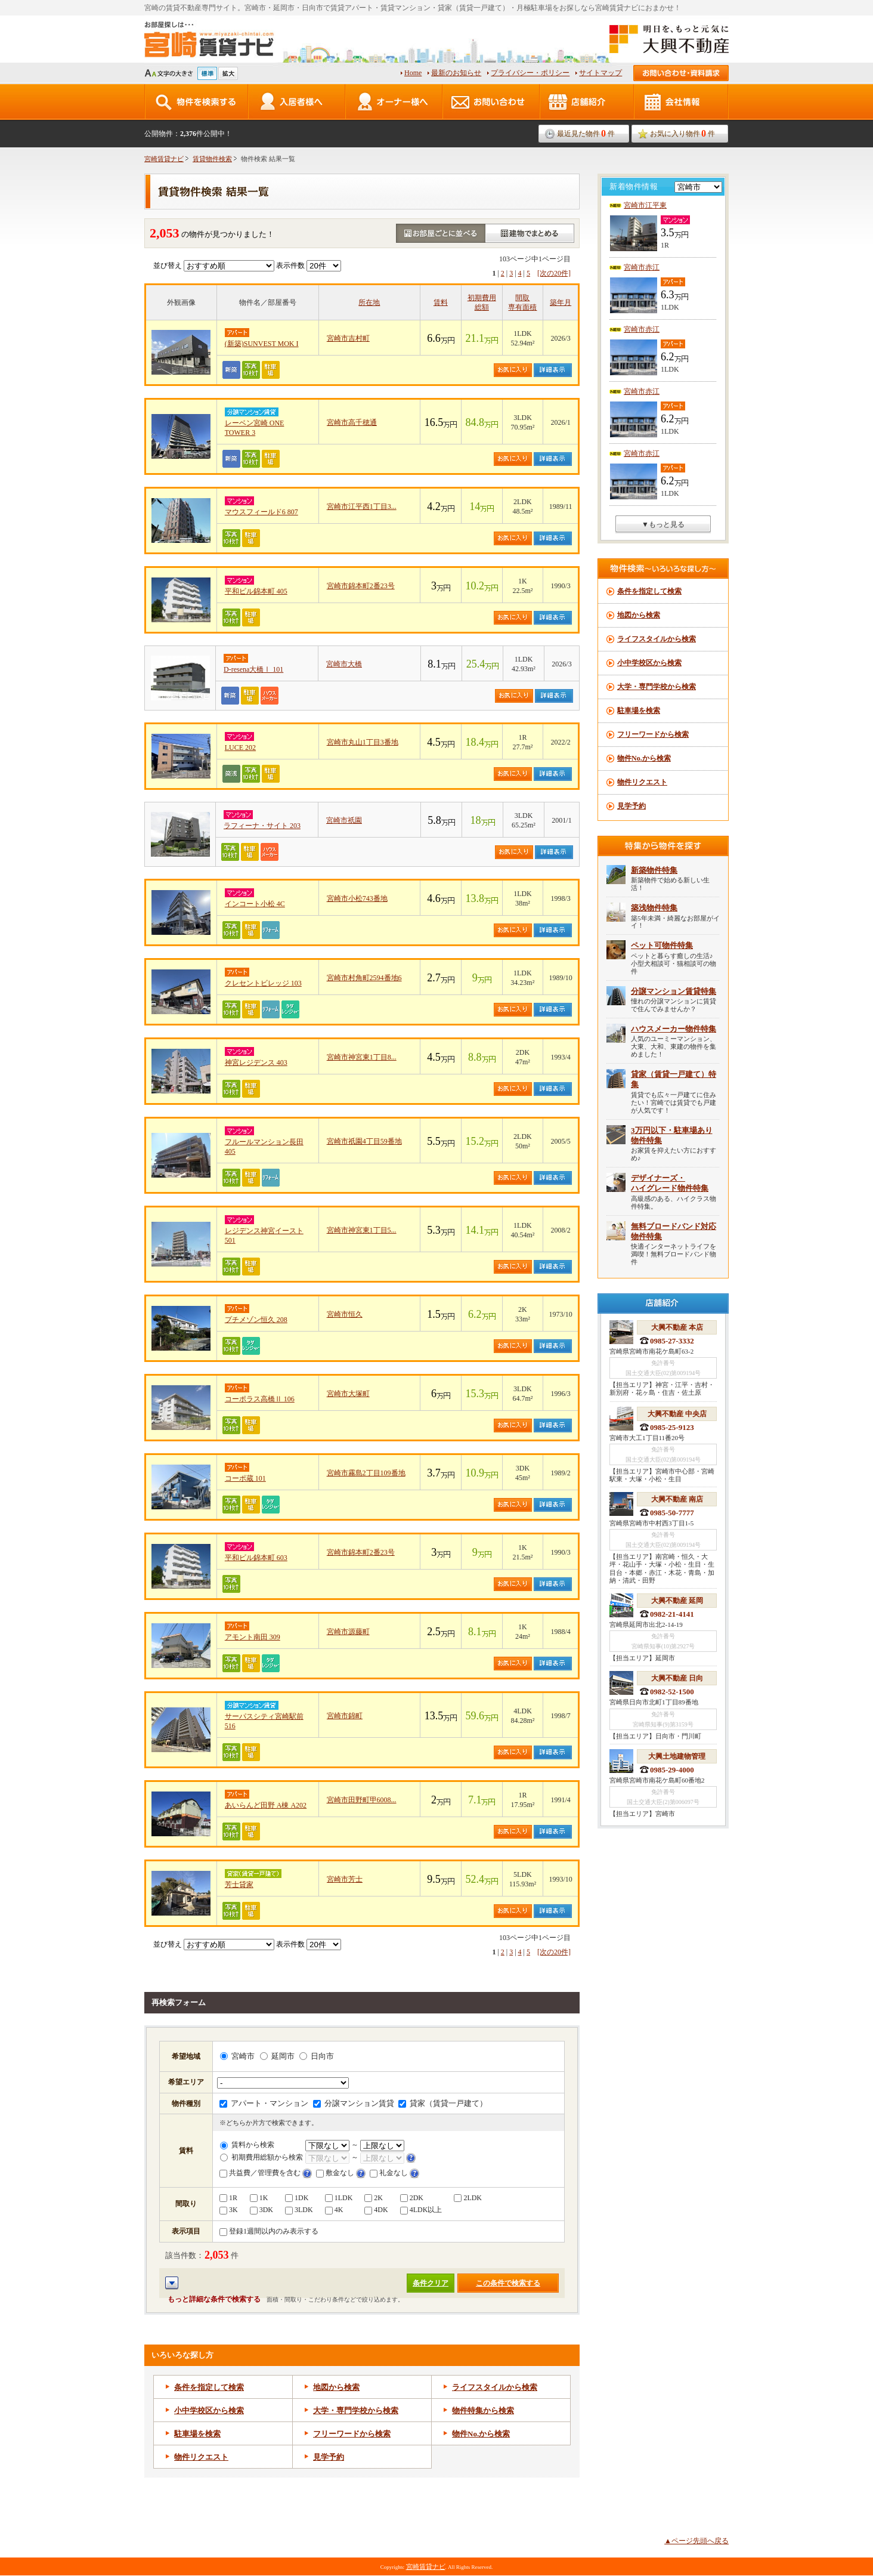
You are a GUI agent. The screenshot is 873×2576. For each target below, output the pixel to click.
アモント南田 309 (252, 1637)
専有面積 (522, 307)
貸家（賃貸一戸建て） (442, 2103)
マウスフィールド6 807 (261, 512)
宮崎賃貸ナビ (164, 158)
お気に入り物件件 (682, 133)
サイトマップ (600, 73)
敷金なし (335, 2173)
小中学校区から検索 (209, 2410)
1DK (296, 2198)
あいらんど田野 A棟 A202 (266, 1805)
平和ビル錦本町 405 (256, 591)
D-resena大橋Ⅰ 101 (253, 669)
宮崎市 (237, 2056)
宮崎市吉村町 (348, 338)
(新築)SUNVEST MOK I (262, 343)
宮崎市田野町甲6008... (362, 1800)
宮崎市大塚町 (348, 1393)
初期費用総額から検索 (261, 2157)
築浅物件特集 (654, 907)
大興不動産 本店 (677, 1327)
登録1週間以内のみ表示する (268, 2231)
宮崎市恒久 (345, 1314)
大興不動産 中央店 (677, 1414)
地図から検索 (336, 2387)
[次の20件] (554, 273)
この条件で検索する (508, 2283)
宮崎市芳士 (345, 1879)
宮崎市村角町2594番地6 (364, 978)
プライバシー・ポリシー (530, 73)
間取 (522, 298)
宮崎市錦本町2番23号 (361, 586)
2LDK (468, 2198)
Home (413, 73)
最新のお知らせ (456, 73)
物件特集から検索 (483, 2410)
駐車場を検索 (197, 2433)
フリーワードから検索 (352, 2433)
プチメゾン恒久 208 (256, 1319)
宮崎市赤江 (642, 267)
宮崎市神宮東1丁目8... (362, 1057)
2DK (411, 2198)
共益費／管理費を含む (260, 2173)
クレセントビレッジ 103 (263, 983)
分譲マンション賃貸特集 (673, 991)
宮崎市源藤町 (348, 1631)
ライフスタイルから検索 (494, 2387)
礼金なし (389, 2173)
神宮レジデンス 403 (256, 1062)
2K (373, 2198)
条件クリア (430, 2283)
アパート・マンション (263, 2103)
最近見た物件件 (586, 133)
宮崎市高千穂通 (352, 422)
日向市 (316, 2056)
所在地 (369, 302)
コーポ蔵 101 (245, 1478)
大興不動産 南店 (677, 1499)
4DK (376, 2210)
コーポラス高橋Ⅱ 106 (260, 1399)
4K (334, 2210)
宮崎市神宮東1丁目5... (362, 1230)
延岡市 (277, 2056)
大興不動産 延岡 (677, 1600)
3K (228, 2210)
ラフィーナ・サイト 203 (262, 825)
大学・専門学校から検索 (355, 2410)
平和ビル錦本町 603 (256, 1557)
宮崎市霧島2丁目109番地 (366, 1473)
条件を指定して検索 (209, 2387)
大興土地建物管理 (676, 1756)
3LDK (299, 2210)
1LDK (339, 2198)
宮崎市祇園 (344, 820)
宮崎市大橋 (344, 664)
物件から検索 (481, 2433)
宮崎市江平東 (645, 205)
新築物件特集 (654, 870)
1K (259, 2198)
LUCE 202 (240, 747)
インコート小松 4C (255, 904)
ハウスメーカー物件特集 (673, 1028)
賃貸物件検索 (212, 158)
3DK (261, 2210)
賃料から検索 (247, 2145)
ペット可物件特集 (662, 945)
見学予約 (328, 2457)
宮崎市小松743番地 (357, 898)
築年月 (560, 302)
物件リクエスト (201, 2457)
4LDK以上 (421, 2210)
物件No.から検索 (644, 758)
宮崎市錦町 (345, 1716)
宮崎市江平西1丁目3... (362, 506)
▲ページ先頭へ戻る (696, 2541)
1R (228, 2198)
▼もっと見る (663, 524)
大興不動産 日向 (677, 1678)
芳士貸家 (239, 1884)
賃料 (441, 302)
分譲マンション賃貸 (353, 2103)
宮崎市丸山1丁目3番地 (362, 742)
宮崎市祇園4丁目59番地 (364, 1141)
